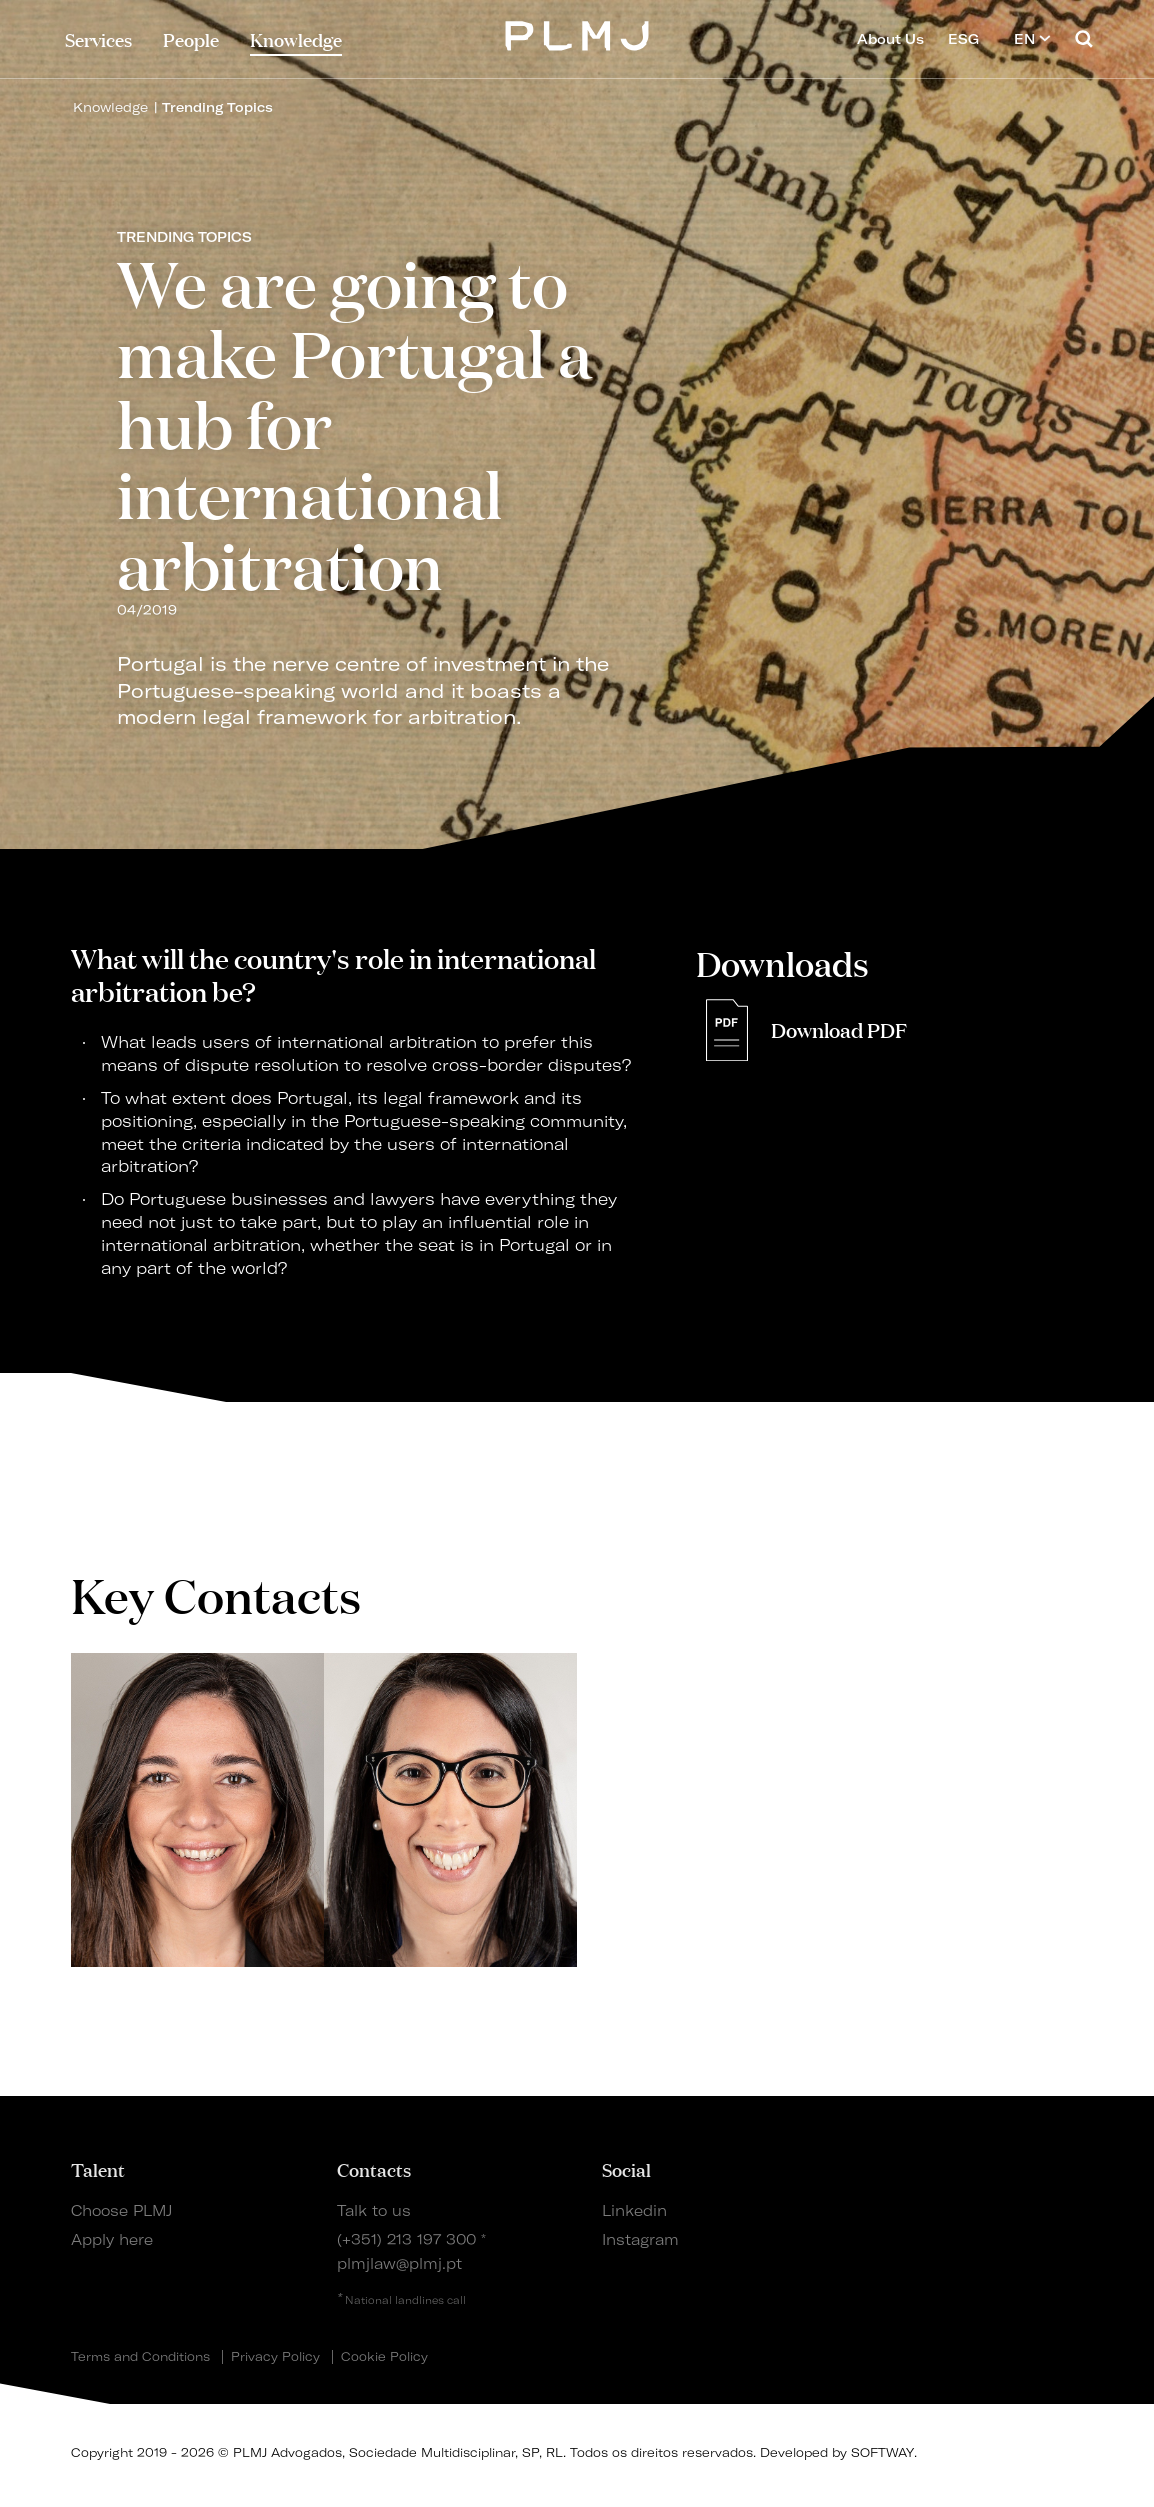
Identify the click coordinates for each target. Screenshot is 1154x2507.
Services (98, 39)
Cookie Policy (384, 2357)
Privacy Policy (275, 2357)
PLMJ (577, 33)
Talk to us (374, 2211)
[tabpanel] (197, 1810)
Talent (98, 2169)
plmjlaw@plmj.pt (399, 2264)
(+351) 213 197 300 (406, 2240)
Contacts (374, 2169)
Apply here (112, 2240)
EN (1032, 38)
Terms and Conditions (140, 2357)
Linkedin (634, 2211)
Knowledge (110, 107)
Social (626, 2169)
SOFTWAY (882, 2452)
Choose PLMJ (121, 2211)
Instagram (640, 2240)
